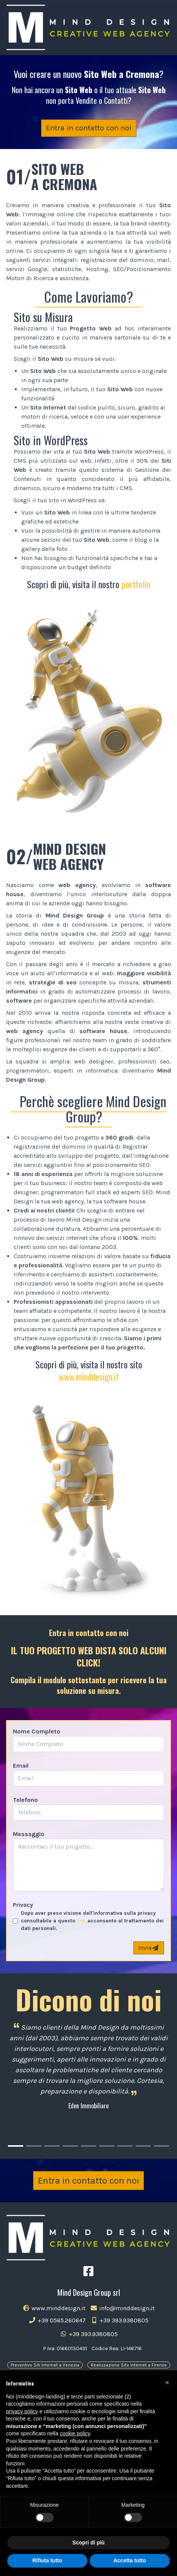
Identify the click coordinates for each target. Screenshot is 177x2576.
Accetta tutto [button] (130, 2560)
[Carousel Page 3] (52, 2146)
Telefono (25, 1799)
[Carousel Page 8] (143, 2146)
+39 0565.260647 (57, 2320)
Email (20, 1765)
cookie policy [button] (75, 2433)
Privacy (23, 1904)
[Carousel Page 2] (33, 2146)
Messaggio (28, 1834)
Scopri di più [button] (89, 2542)
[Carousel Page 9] (161, 2146)
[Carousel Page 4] (70, 2146)
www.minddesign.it (88, 1376)
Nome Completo (36, 1731)
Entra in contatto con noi (88, 128)
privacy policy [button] (22, 2411)
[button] (167, 2382)
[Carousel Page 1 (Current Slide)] (15, 2146)
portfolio (136, 584)
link (81, 1920)
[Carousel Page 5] (88, 2146)
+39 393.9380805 (119, 2320)
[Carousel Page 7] (125, 2146)
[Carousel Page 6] (106, 2146)
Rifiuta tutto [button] (47, 2560)
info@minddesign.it (122, 2308)
